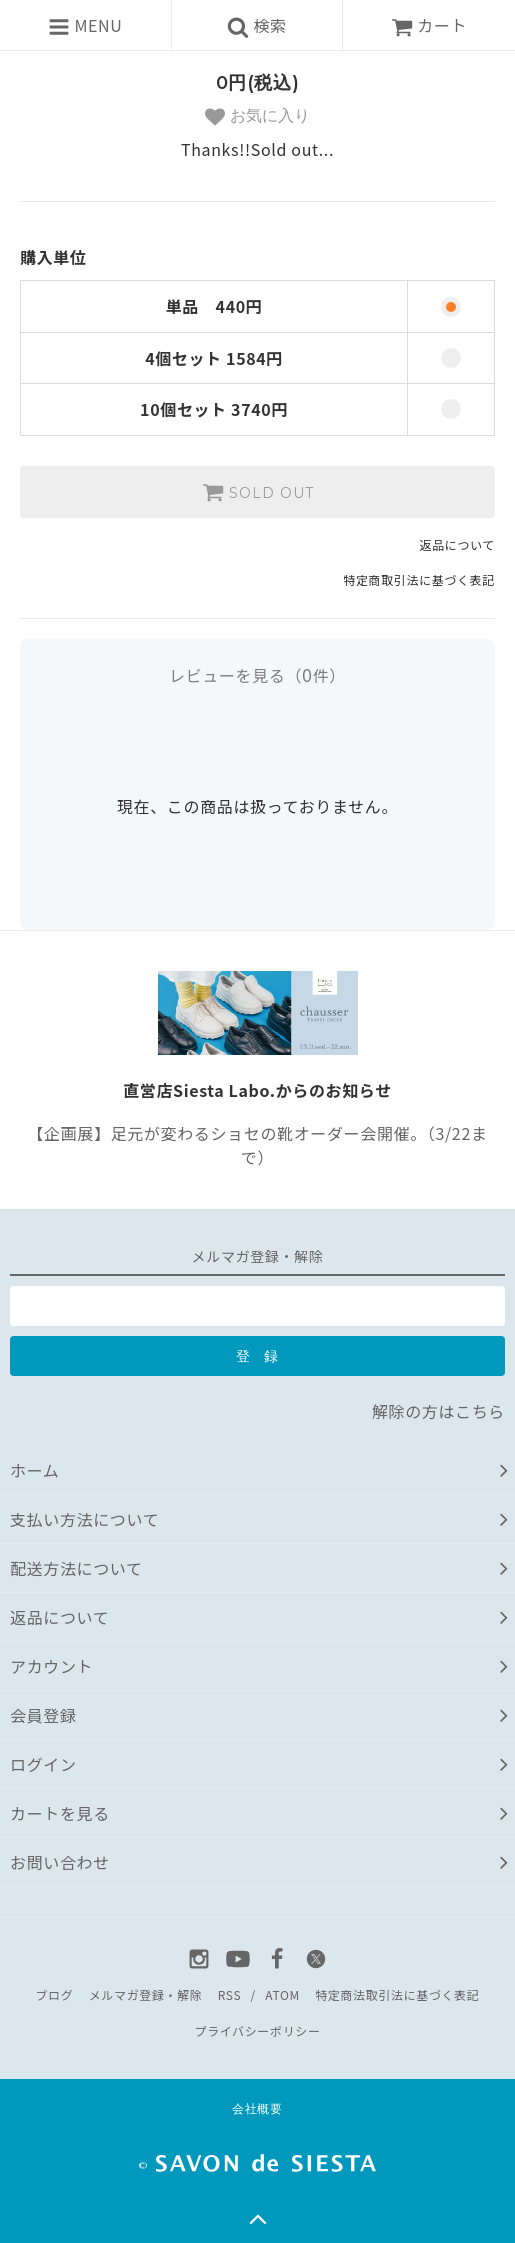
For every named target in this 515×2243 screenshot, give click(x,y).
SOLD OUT (258, 492)
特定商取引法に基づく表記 (419, 579)
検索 (257, 25)
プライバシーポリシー (257, 2030)
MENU (85, 25)
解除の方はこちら (438, 1411)
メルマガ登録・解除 (146, 1994)
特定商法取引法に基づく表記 (397, 1994)
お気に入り (257, 117)
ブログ (54, 1994)
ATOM (282, 1994)
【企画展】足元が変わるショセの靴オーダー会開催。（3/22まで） (257, 1145)
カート (429, 25)
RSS (229, 1994)
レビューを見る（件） (257, 675)
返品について (457, 544)
